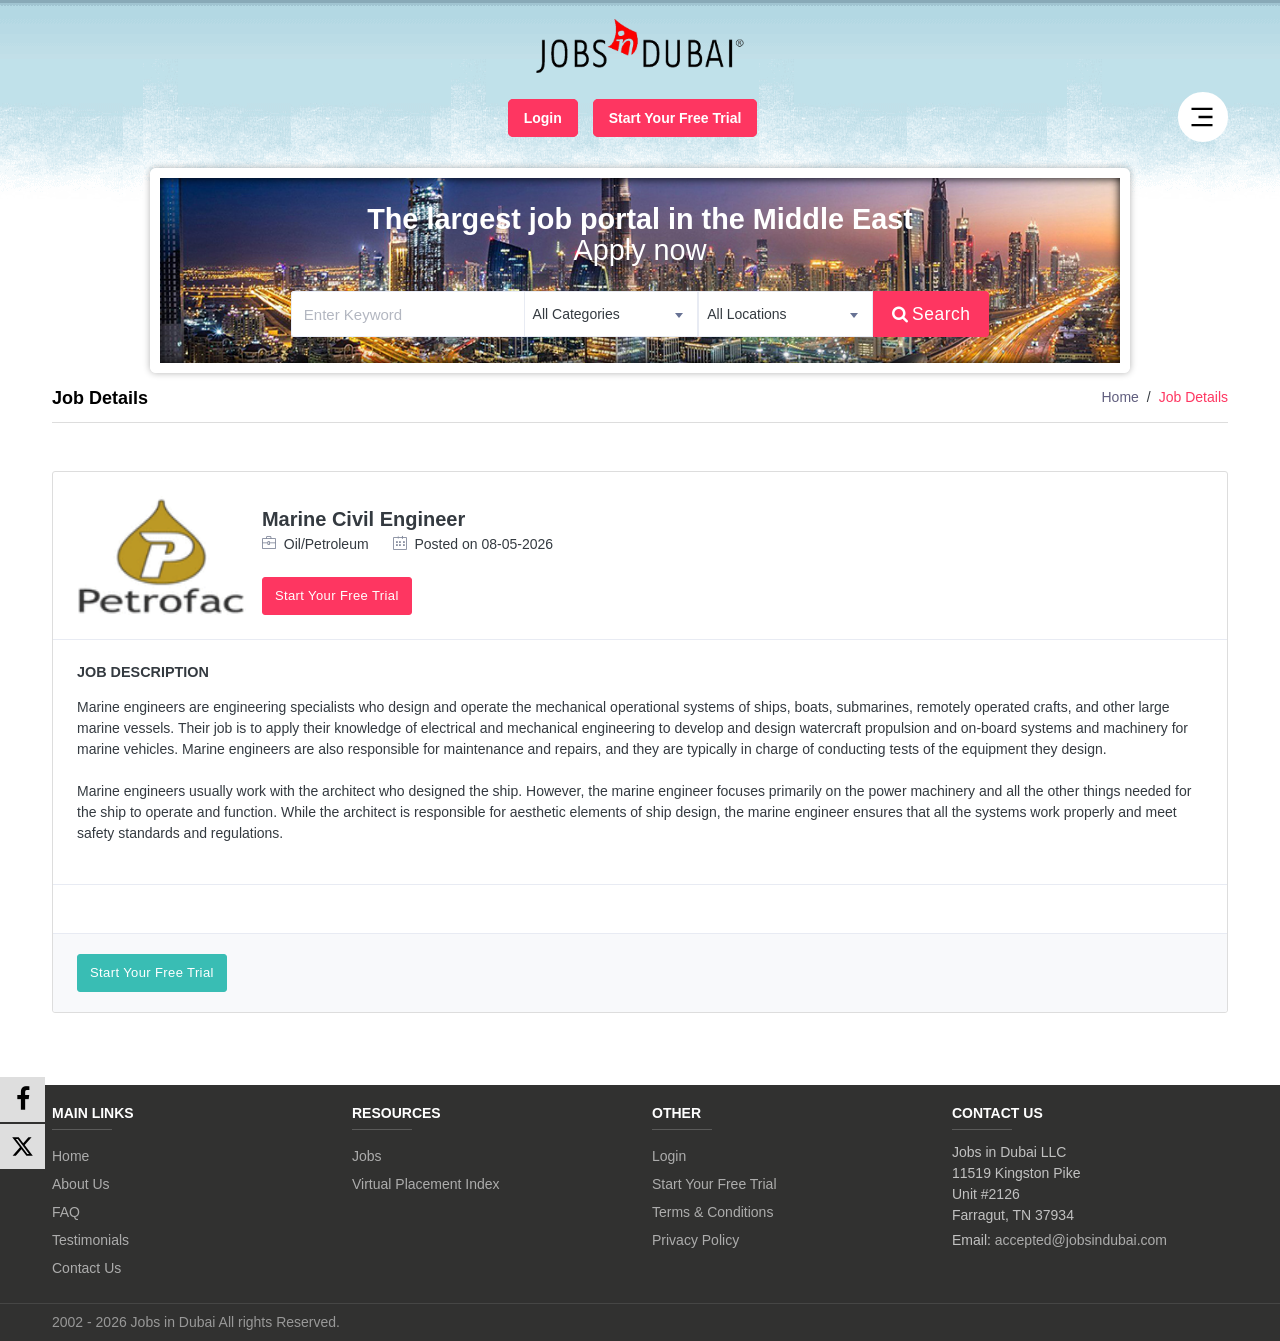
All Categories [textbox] (576, 314)
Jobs (367, 1156)
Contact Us (86, 1268)
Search (931, 314)
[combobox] (611, 314)
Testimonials (90, 1240)
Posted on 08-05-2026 (473, 544)
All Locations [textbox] (746, 314)
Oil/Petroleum (315, 544)
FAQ (66, 1212)
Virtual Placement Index (426, 1184)
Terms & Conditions (712, 1212)
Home (1119, 397)
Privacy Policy (695, 1240)
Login (543, 118)
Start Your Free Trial (675, 118)
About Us (81, 1184)
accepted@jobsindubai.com (1081, 1240)
